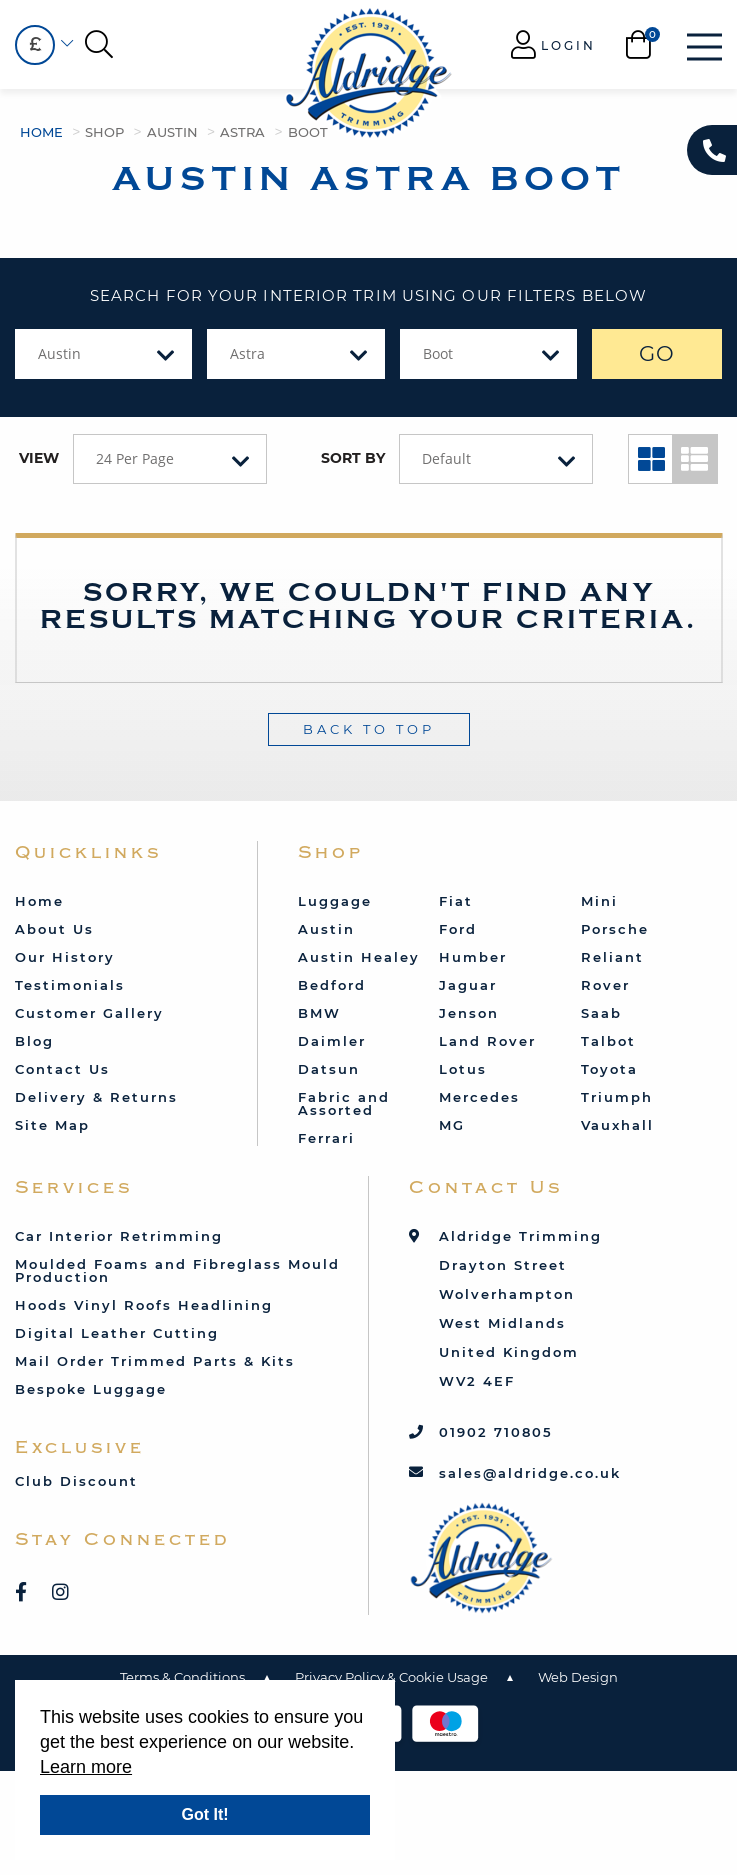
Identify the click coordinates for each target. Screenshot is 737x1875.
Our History (65, 957)
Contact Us (62, 1069)
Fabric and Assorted (344, 1103)
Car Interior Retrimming (119, 1236)
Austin (172, 132)
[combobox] (35, 45)
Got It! (204, 1814)
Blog (34, 1041)
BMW (319, 1013)
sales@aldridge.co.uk (530, 1473)
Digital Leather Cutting (117, 1333)
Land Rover (487, 1041)
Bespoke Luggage (91, 1389)
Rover (605, 985)
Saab (601, 1013)
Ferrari (326, 1138)
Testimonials (70, 985)
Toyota (609, 1069)
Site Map (52, 1125)
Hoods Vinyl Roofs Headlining (144, 1305)
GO (657, 353)
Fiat (456, 901)
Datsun (329, 1069)
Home (41, 132)
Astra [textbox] (247, 353)
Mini (599, 901)
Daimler (332, 1041)
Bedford (332, 985)
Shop (104, 132)
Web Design (578, 1677)
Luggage (335, 901)
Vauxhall (617, 1125)
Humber (473, 957)
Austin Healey (359, 957)
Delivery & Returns (96, 1097)
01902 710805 (496, 1432)
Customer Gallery (89, 1013)
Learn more (86, 1767)
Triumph (617, 1097)
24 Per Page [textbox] (135, 458)
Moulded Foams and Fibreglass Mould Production (177, 1270)
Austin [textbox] (59, 353)
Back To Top (369, 729)
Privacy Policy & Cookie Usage (391, 1677)
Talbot (608, 1041)
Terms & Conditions (182, 1677)
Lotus (463, 1069)
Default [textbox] (446, 458)
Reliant (612, 957)
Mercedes (479, 1097)
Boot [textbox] (438, 353)
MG (452, 1125)
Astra (242, 132)
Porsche (615, 929)
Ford (458, 929)
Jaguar (468, 985)
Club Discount (76, 1481)
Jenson (469, 1013)
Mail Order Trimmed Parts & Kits (155, 1361)
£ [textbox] (35, 44)
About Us (54, 929)
